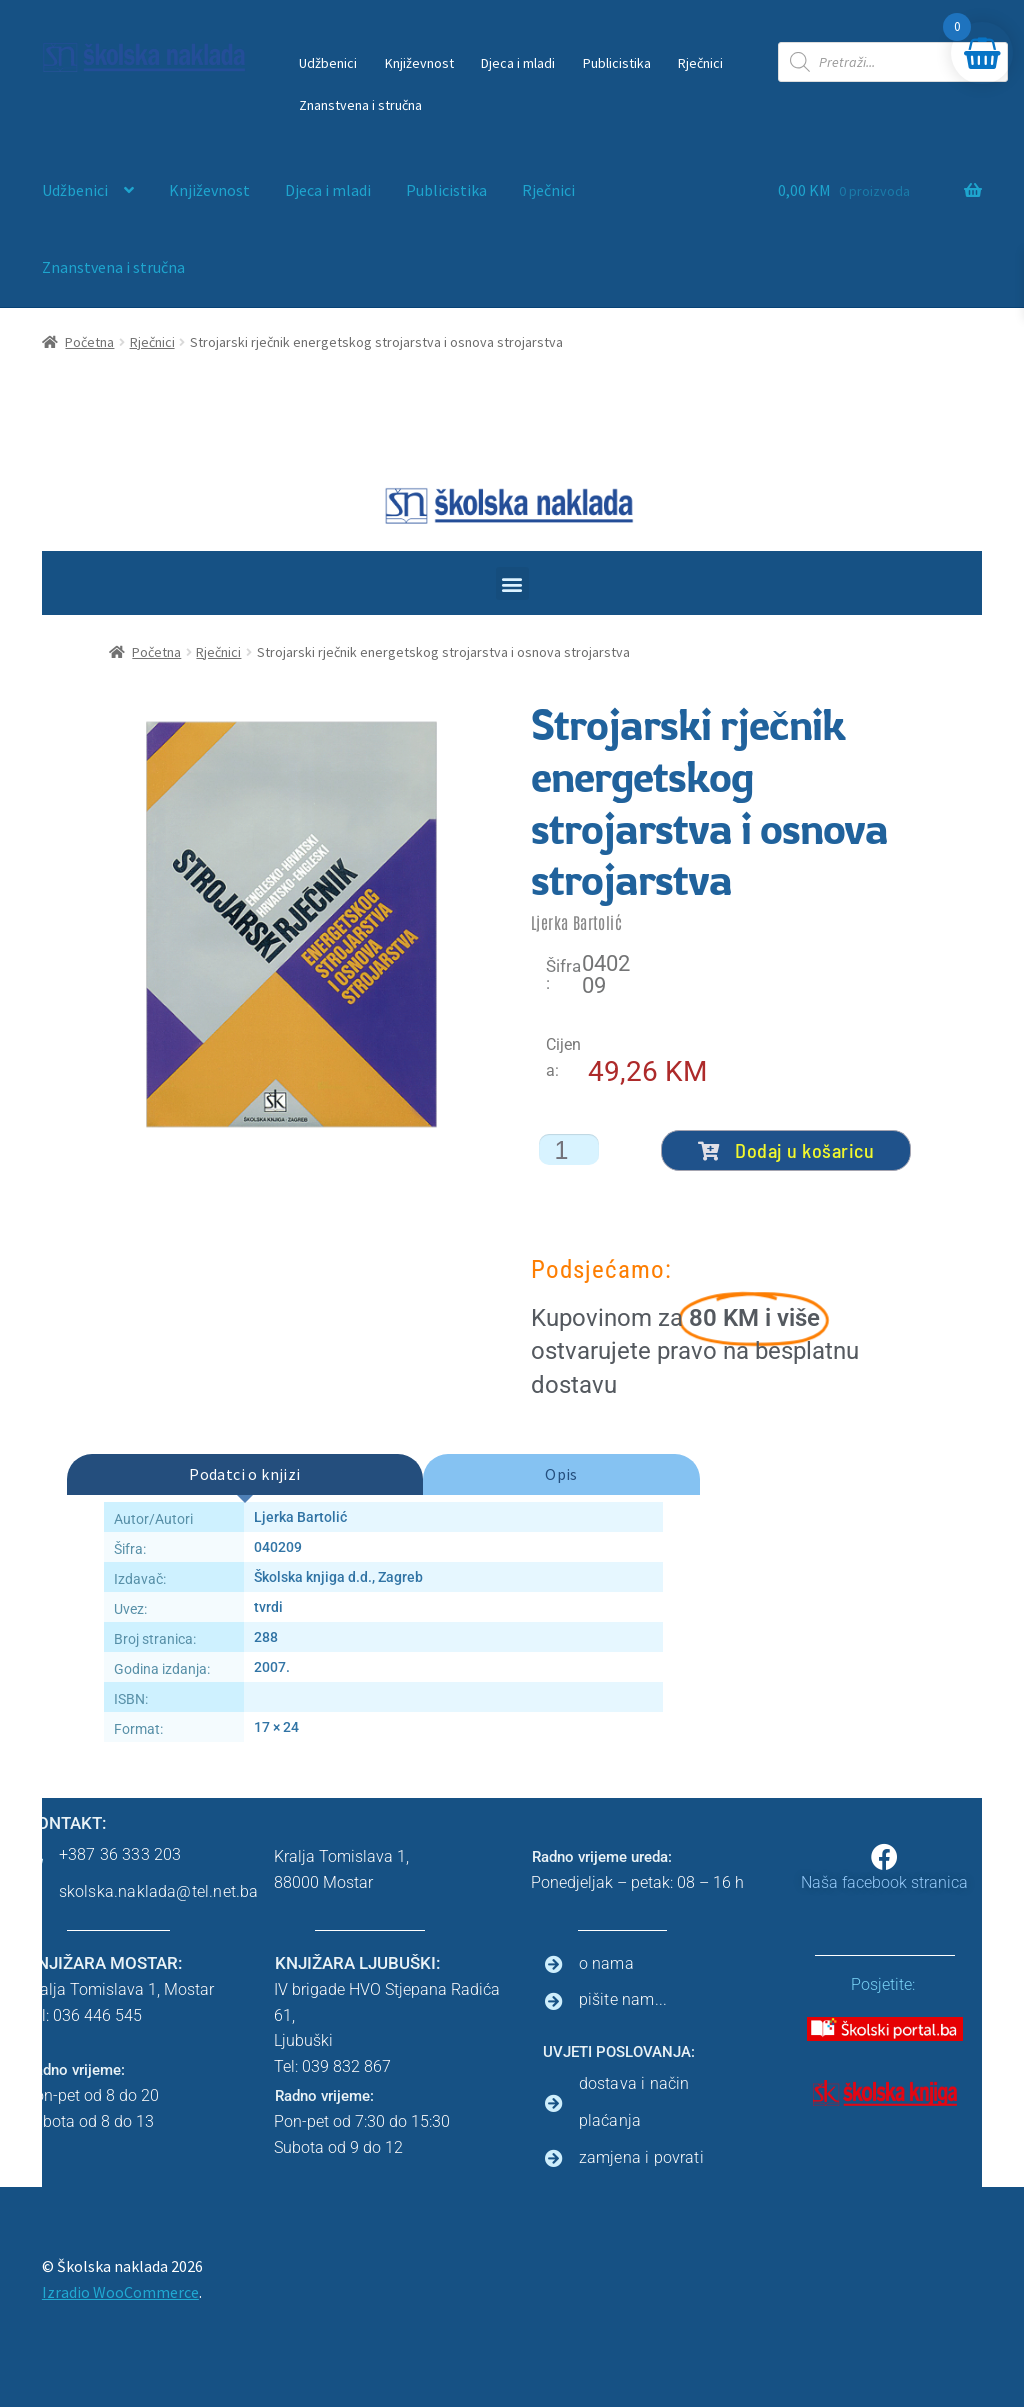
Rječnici (700, 63)
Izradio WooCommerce (120, 2292)
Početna (89, 342)
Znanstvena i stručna (360, 105)
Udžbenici (328, 63)
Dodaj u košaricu (786, 1150)
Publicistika (617, 63)
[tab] (245, 1475)
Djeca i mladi (518, 63)
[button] (512, 583)
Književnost (419, 63)
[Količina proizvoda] (569, 1149)
